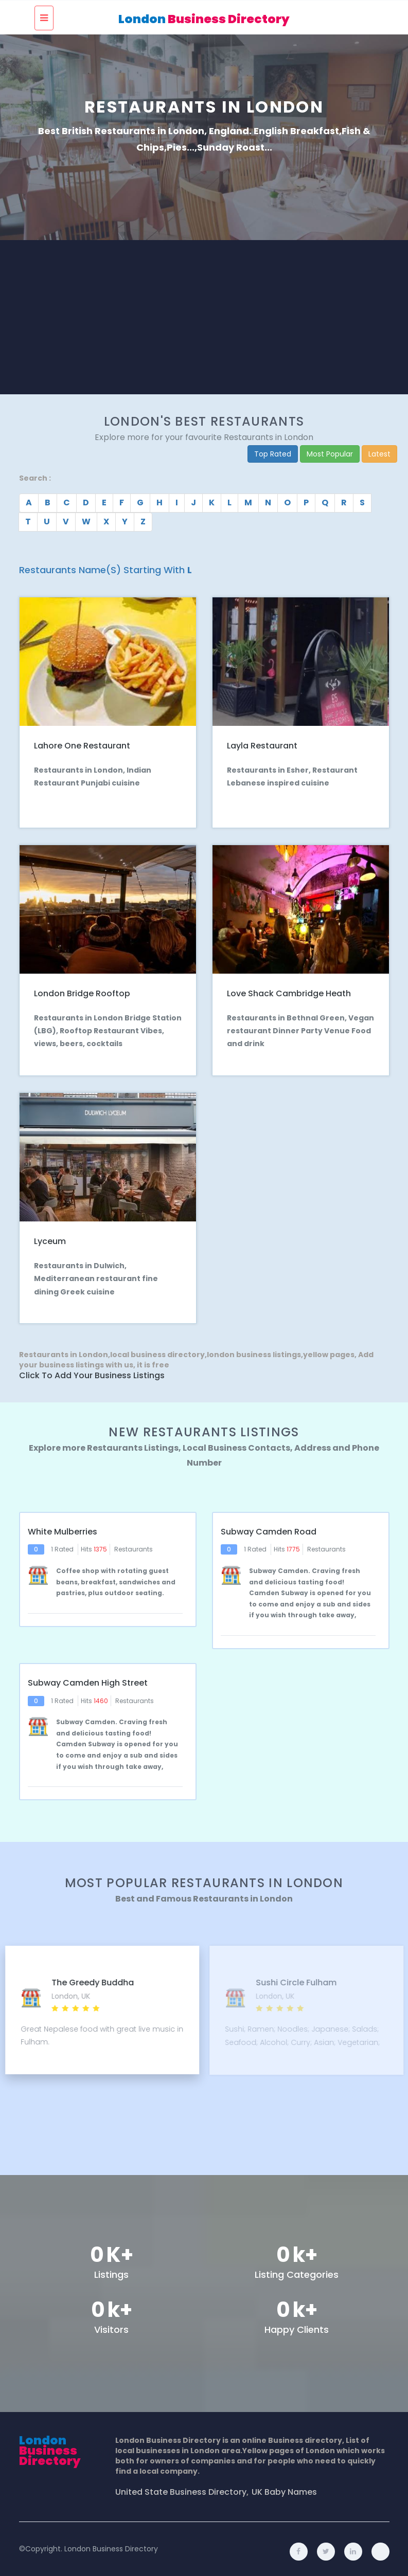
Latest (379, 454)
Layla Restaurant (262, 745)
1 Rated (62, 1545)
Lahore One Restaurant (82, 745)
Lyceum (50, 1238)
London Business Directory (111, 2543)
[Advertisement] (204, 317)
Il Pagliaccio (76, 1977)
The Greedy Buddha (297, 1977)
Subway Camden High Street (88, 1678)
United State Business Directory (180, 2487)
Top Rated (272, 454)
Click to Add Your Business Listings (92, 1372)
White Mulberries (62, 1527)
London (204, 19)
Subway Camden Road (268, 1527)
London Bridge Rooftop (82, 991)
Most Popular (330, 454)
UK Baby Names (284, 2487)
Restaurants (133, 1545)
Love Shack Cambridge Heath (289, 991)
